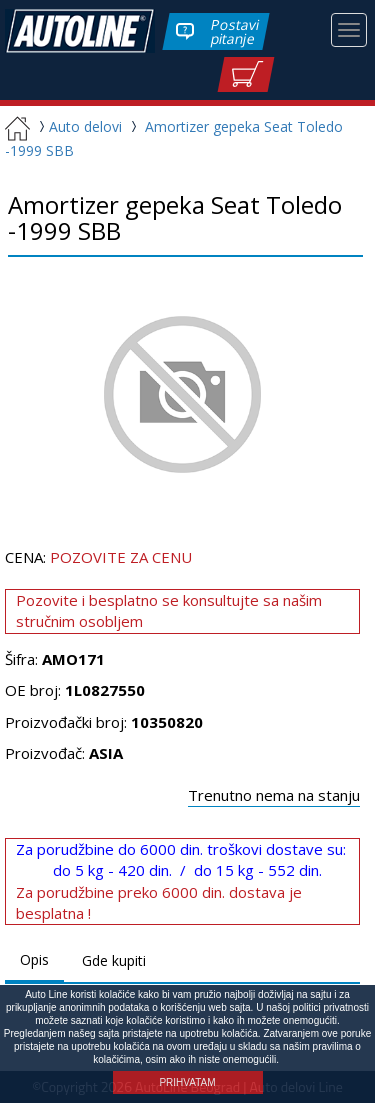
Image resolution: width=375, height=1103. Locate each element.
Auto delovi (78, 126)
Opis (34, 959)
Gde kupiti (114, 960)
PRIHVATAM (187, 1082)
